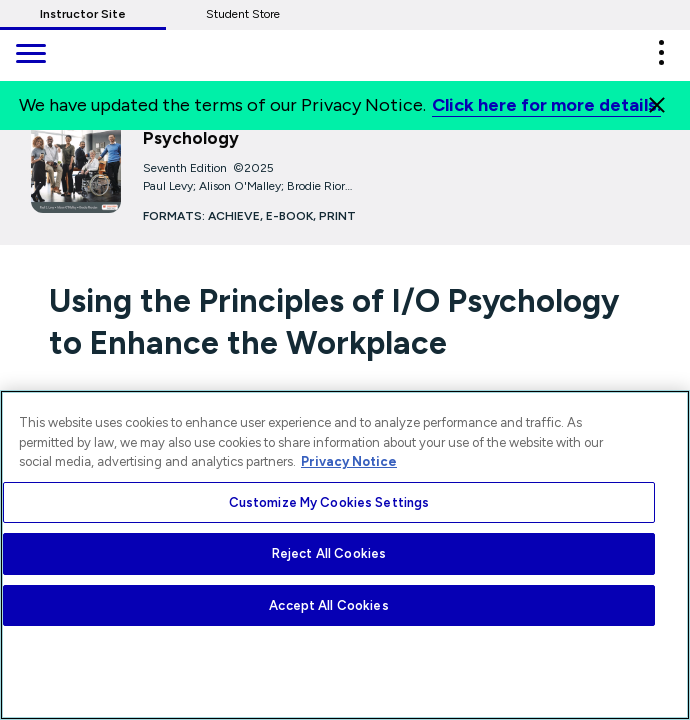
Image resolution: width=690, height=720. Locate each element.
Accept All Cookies (328, 605)
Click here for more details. (546, 105)
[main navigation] (30, 55)
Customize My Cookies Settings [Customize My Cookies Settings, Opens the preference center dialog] (329, 502)
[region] (345, 555)
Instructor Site (83, 14)
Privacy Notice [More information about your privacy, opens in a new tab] (349, 461)
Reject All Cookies (329, 553)
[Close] (657, 105)
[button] (661, 52)
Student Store (243, 14)
